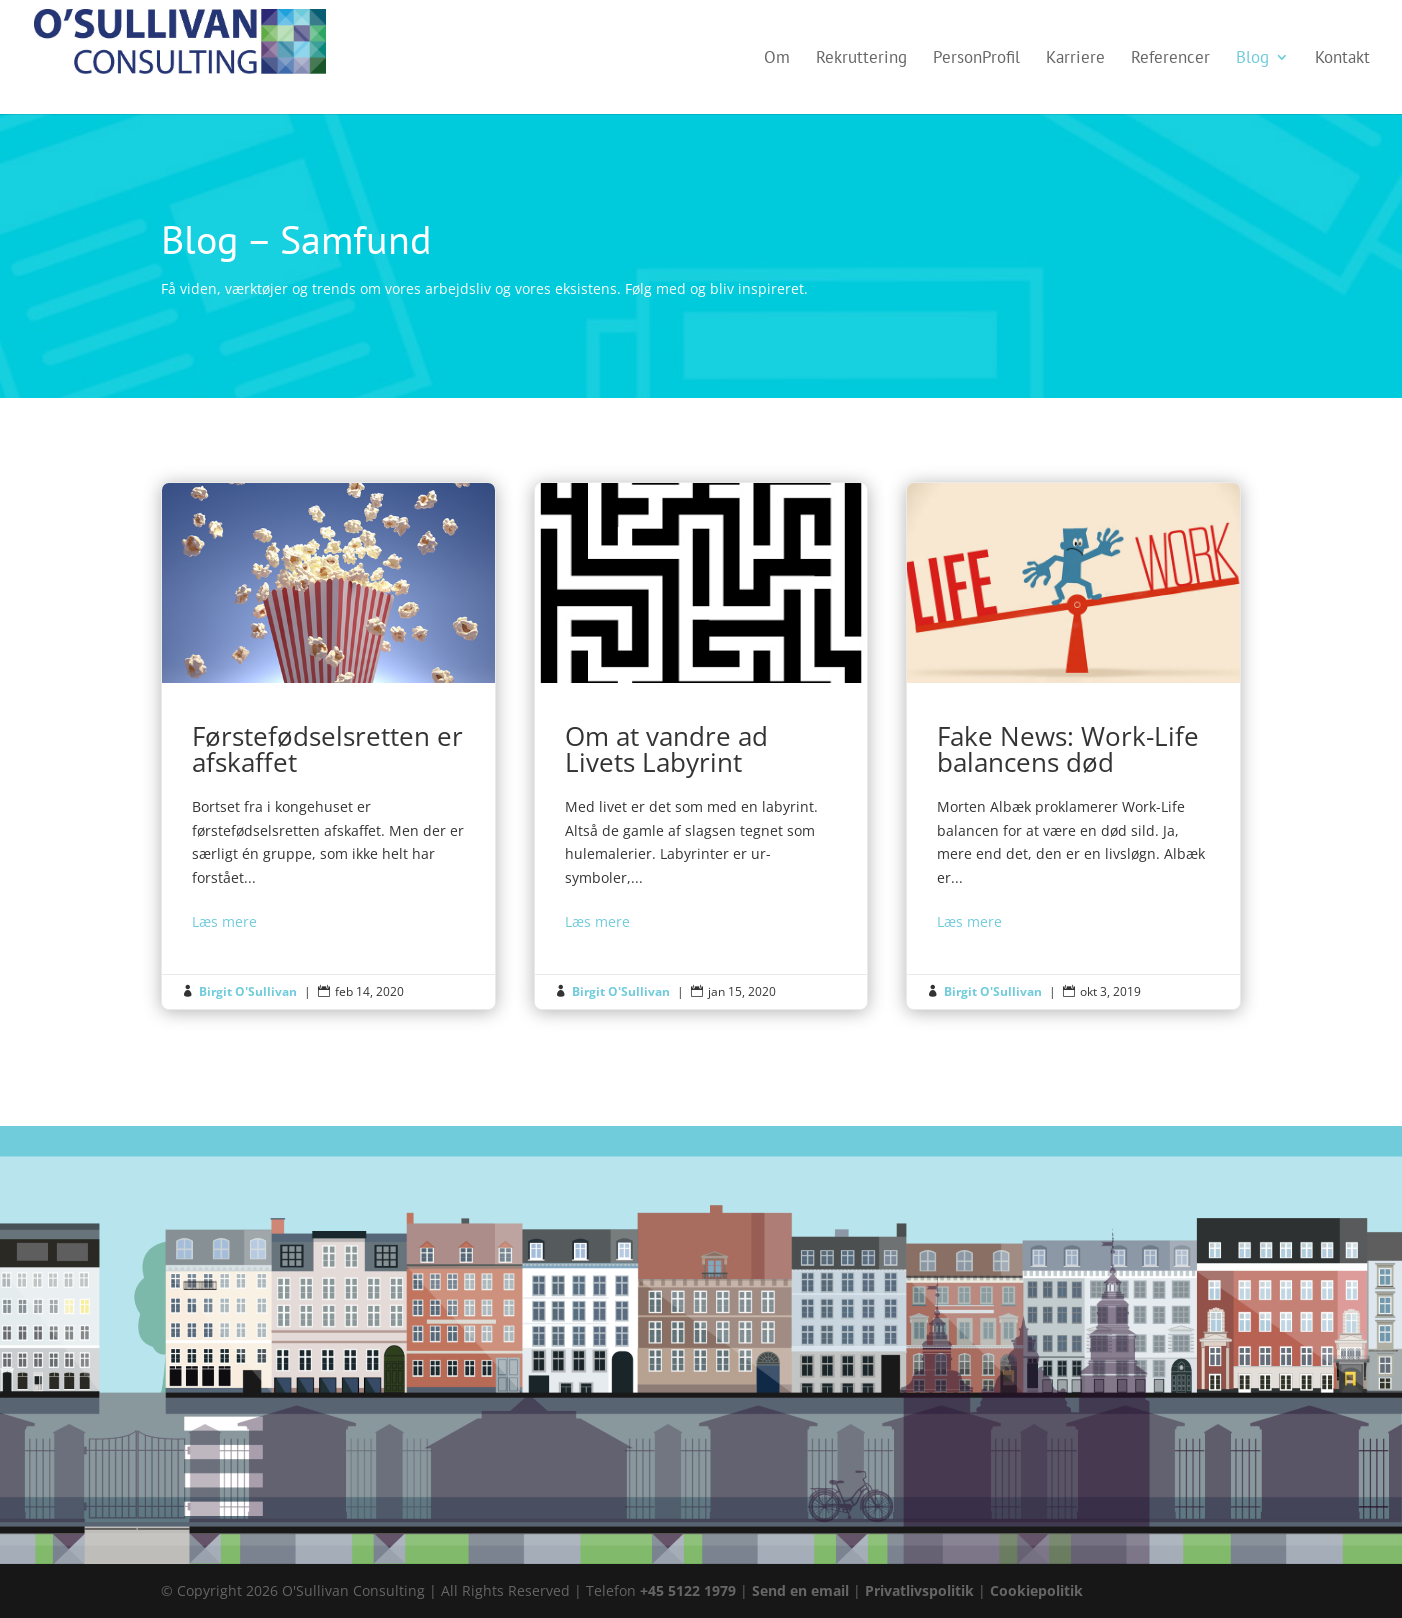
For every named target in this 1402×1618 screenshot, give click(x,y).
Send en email (800, 1590)
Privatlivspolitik (921, 1590)
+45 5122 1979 (688, 1590)
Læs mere (224, 921)
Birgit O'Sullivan (248, 991)
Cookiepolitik (1036, 1590)
